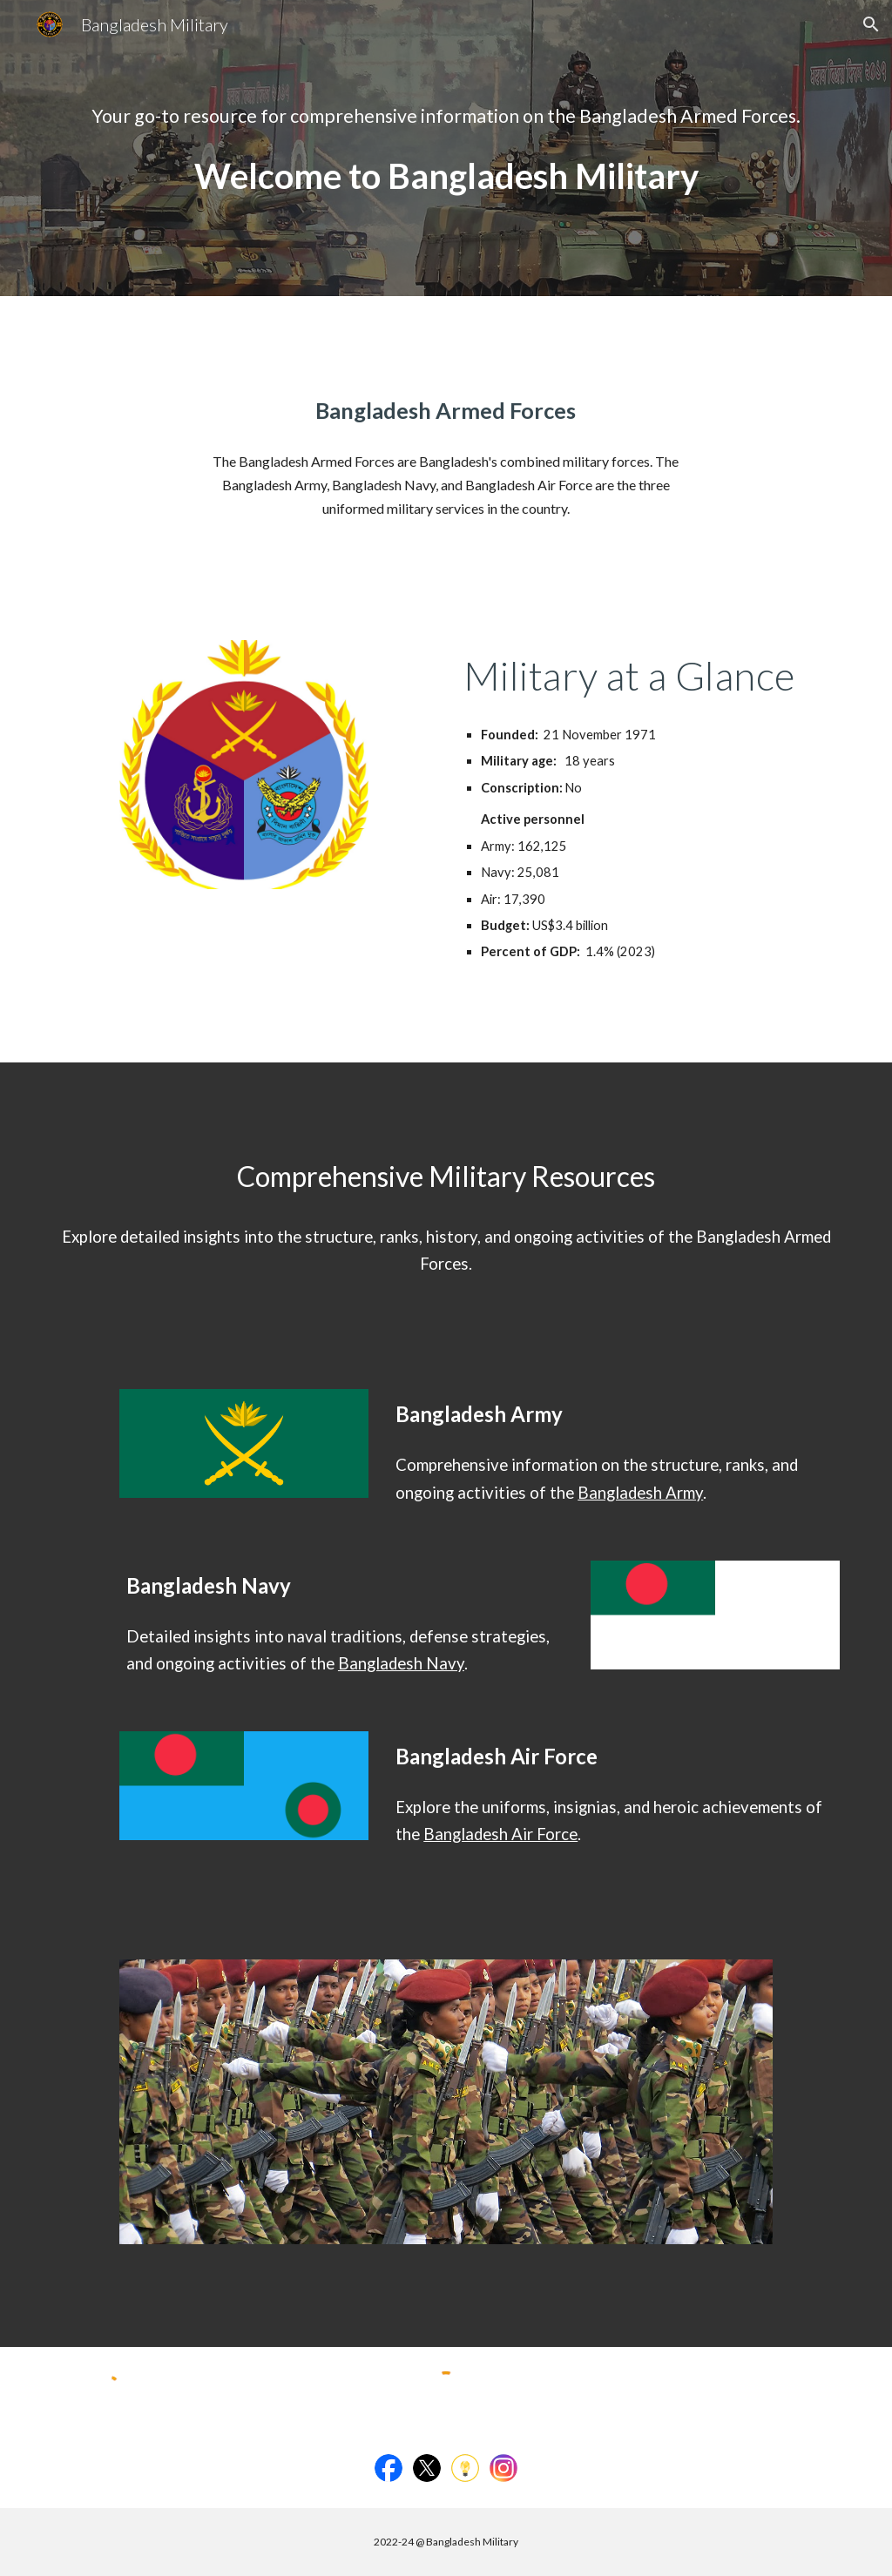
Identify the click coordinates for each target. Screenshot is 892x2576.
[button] (871, 24)
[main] (446, 117)
